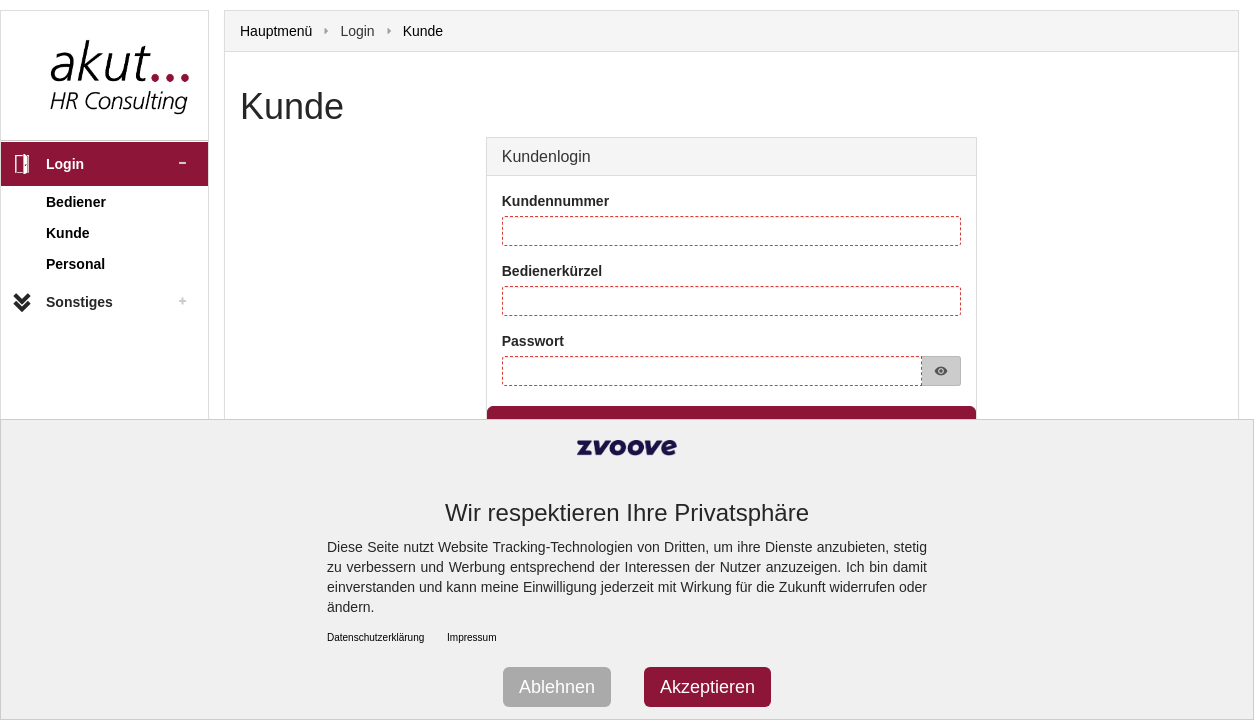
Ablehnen (557, 687)
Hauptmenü (276, 31)
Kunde (68, 233)
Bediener (76, 202)
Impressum (471, 637)
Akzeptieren (707, 687)
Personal (75, 264)
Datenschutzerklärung (375, 637)
